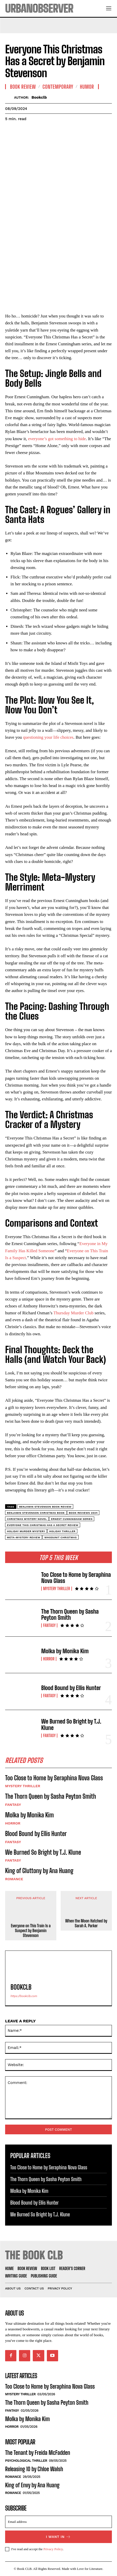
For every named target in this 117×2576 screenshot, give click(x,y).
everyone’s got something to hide (57, 438)
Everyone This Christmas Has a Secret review (42, 1525)
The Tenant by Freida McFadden (37, 2452)
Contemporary (57, 86)
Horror (49, 1659)
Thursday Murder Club (74, 1312)
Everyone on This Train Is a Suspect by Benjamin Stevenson (31, 1930)
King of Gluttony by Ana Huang (39, 1870)
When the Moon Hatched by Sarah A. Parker (86, 1923)
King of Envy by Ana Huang (32, 2485)
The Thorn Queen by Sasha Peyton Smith (70, 1614)
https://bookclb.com (23, 1996)
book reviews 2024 (83, 1512)
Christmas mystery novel (27, 1519)
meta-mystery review (23, 1537)
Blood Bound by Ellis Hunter (71, 1687)
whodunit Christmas (60, 1537)
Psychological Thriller (26, 2461)
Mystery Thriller (56, 1589)
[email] (58, 2522)
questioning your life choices (48, 737)
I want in (58, 2536)
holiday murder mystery (26, 1531)
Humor (87, 86)
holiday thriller (62, 1531)
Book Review (23, 86)
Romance (14, 1879)
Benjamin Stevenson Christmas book (36, 1512)
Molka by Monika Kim (65, 1651)
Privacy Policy (52, 2549)
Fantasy (49, 1625)
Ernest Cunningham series (71, 1519)
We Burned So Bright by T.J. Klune (71, 1724)
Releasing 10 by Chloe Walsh (34, 2469)
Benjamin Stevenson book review (45, 1506)
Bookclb (39, 97)
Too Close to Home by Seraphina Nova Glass (76, 1577)
